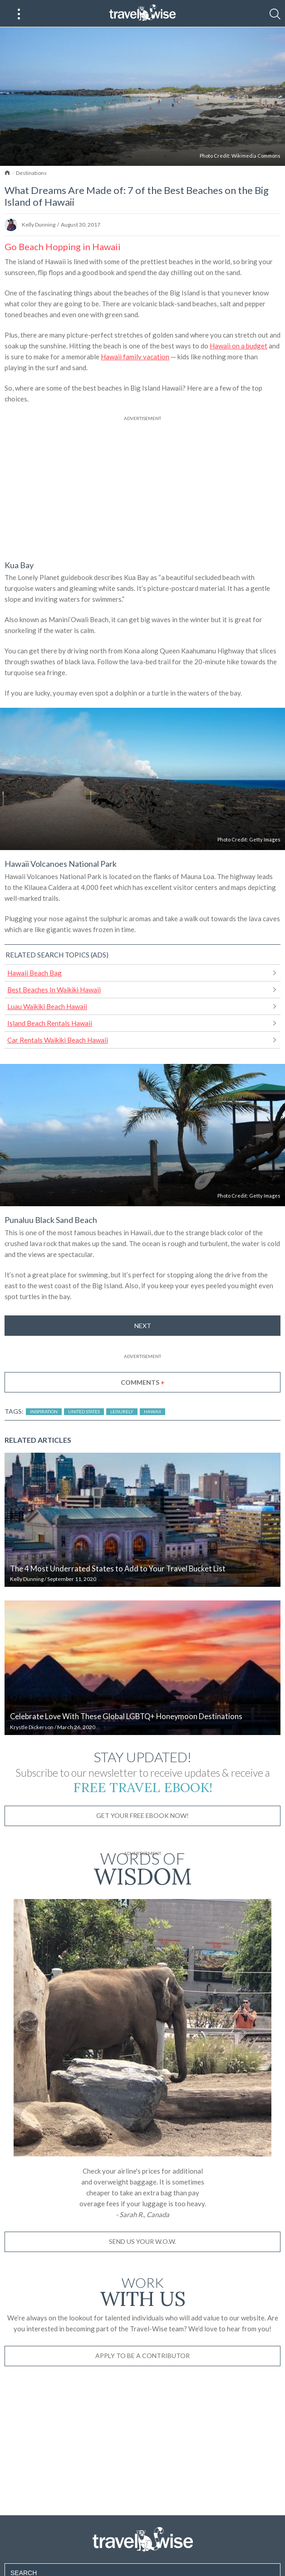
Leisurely (121, 1411)
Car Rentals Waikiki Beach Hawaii (57, 1040)
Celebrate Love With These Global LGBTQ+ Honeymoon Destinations (126, 1716)
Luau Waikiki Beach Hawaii (47, 1006)
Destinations (31, 172)
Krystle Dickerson (32, 1727)
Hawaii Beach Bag (34, 973)
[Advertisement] (142, 486)
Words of (142, 1867)
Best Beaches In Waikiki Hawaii (54, 990)
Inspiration (44, 1411)
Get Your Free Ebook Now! (142, 1815)
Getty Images (264, 839)
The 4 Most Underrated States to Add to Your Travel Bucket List (118, 1568)
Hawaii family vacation (135, 357)
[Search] (275, 14)
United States (84, 1411)
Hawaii (152, 1411)
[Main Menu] (19, 14)
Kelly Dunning (38, 224)
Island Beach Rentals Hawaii (49, 1023)
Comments (143, 1382)
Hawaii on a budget (238, 346)
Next (142, 1325)
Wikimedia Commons (255, 156)
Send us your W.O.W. (142, 2241)
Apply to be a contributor (142, 2355)
